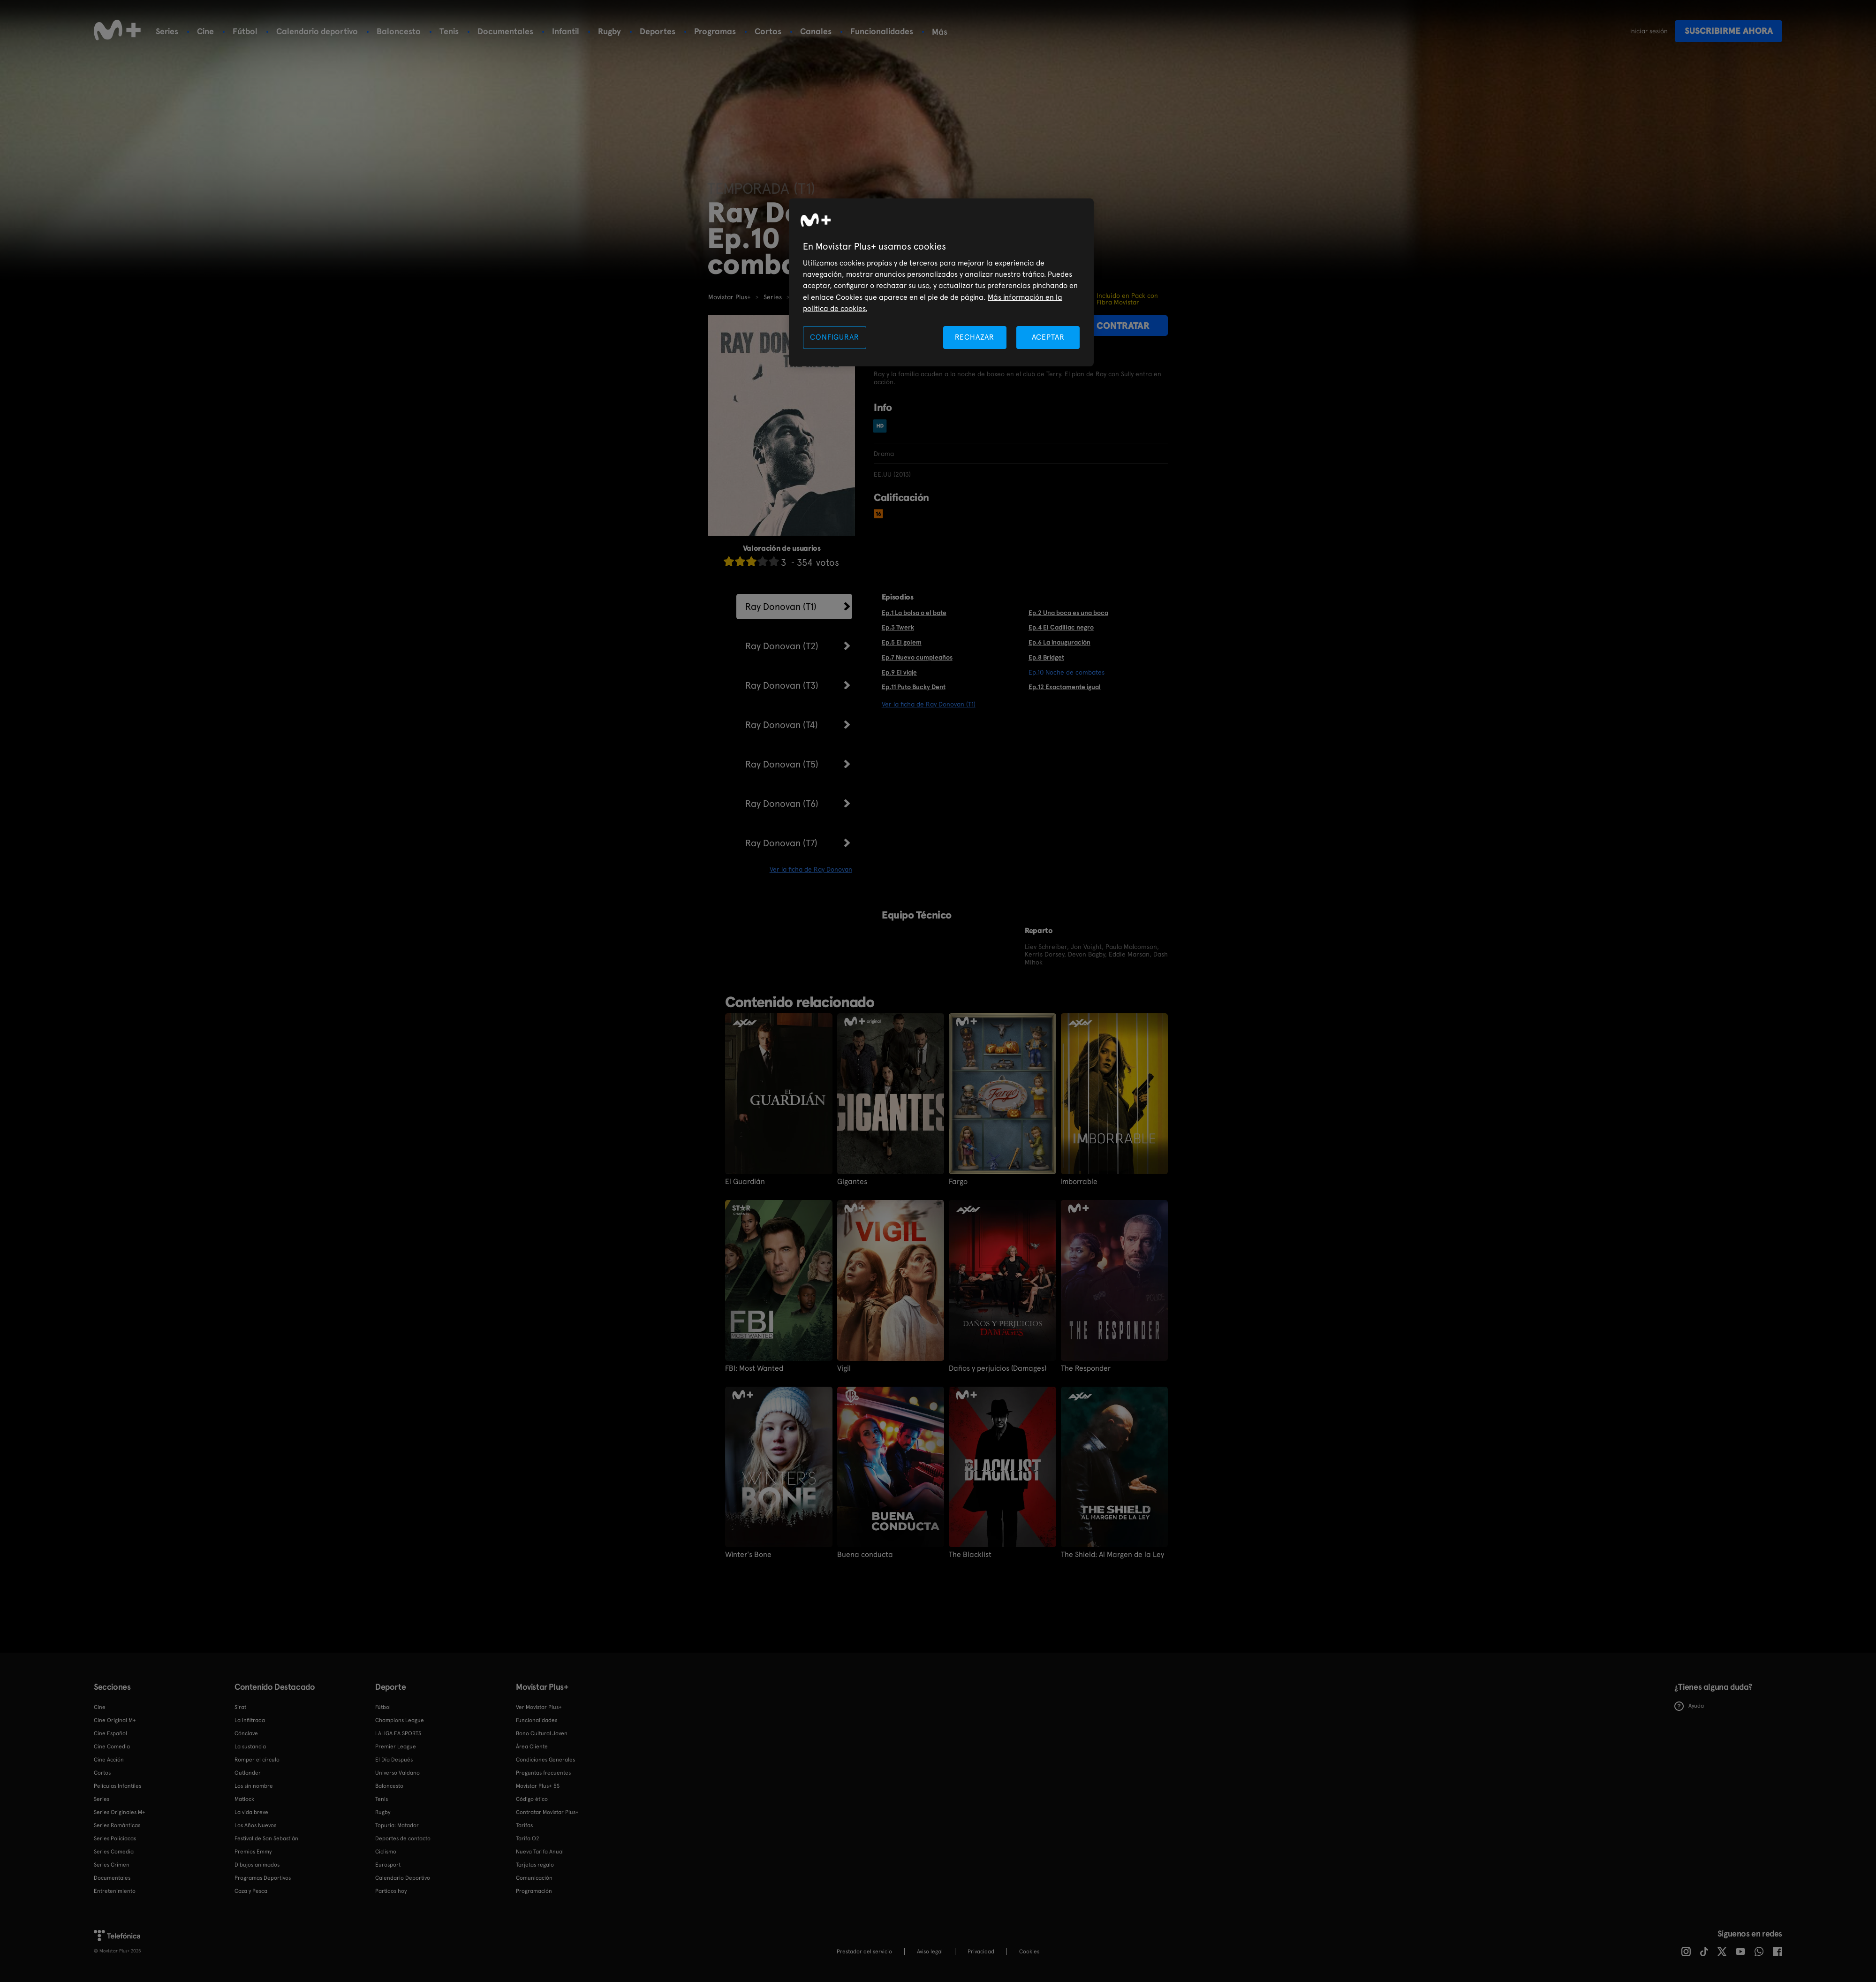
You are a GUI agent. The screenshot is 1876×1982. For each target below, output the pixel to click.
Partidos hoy (391, 1891)
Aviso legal (930, 1951)
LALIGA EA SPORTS (398, 1733)
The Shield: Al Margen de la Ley (1112, 1554)
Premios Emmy (253, 1851)
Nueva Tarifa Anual (540, 1851)
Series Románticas (117, 1825)
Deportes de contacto (403, 1838)
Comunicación (534, 1878)
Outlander (247, 1772)
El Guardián (745, 1181)
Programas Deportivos (262, 1878)
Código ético (532, 1799)
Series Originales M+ (119, 1812)
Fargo (958, 1181)
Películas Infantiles (117, 1786)
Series (167, 31)
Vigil (844, 1368)
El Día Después (394, 1759)
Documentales (505, 31)
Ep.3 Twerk (898, 627)
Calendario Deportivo (402, 1878)
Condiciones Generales (545, 1759)
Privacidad (981, 1951)
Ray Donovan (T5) (781, 764)
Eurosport (388, 1864)
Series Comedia (114, 1851)
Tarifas (524, 1825)
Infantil (565, 31)
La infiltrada (249, 1720)
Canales (816, 31)
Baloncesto (399, 31)
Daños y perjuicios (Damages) (997, 1368)
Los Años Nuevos (255, 1825)
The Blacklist (970, 1554)
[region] (941, 282)
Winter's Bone (748, 1554)
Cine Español (110, 1733)
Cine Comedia (112, 1746)
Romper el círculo (257, 1759)
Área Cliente (532, 1746)
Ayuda (1689, 1706)
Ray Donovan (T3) (781, 685)
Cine (205, 31)
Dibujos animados (257, 1864)
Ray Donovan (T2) (781, 646)
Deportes (657, 31)
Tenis (449, 31)
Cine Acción (109, 1759)
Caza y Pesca (250, 1891)
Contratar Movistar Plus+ (547, 1812)
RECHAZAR (974, 337)
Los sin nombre (253, 1786)
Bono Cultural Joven (541, 1733)
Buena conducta (865, 1554)
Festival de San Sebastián (266, 1838)
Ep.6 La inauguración (1059, 642)
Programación (534, 1891)
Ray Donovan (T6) (781, 803)
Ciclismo (385, 1851)
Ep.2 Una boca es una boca (1068, 612)
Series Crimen (111, 1864)
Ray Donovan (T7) (781, 843)
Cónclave (246, 1733)
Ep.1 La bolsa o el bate (914, 612)
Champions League (399, 1720)
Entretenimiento (115, 1891)
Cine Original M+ (115, 1720)
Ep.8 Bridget (1046, 657)
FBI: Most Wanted (754, 1368)
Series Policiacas (115, 1838)
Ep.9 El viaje (899, 672)
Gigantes (852, 1181)
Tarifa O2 (527, 1838)
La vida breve (251, 1812)
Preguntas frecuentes (543, 1772)
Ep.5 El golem (902, 642)
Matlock (244, 1799)
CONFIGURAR (834, 337)
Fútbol (245, 31)
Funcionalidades (881, 31)
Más (939, 32)
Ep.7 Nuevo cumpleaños (917, 657)
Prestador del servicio (864, 1951)
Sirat (240, 1707)
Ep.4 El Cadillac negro (1061, 627)
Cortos (768, 31)
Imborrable (1079, 1181)
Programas (715, 31)
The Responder (1086, 1368)
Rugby (609, 31)
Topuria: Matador (397, 1825)
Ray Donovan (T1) (781, 606)
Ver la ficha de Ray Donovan (811, 869)
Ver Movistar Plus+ (539, 1707)
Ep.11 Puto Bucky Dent (914, 687)
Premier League (395, 1746)
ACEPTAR (1048, 337)
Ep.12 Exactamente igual (1065, 687)
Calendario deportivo (317, 31)
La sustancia (250, 1746)
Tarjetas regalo (535, 1864)
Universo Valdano (397, 1772)
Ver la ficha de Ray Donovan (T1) (929, 704)
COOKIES (1029, 1951)
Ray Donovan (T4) (781, 724)
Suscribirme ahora (1729, 30)
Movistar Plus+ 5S (538, 1786)
